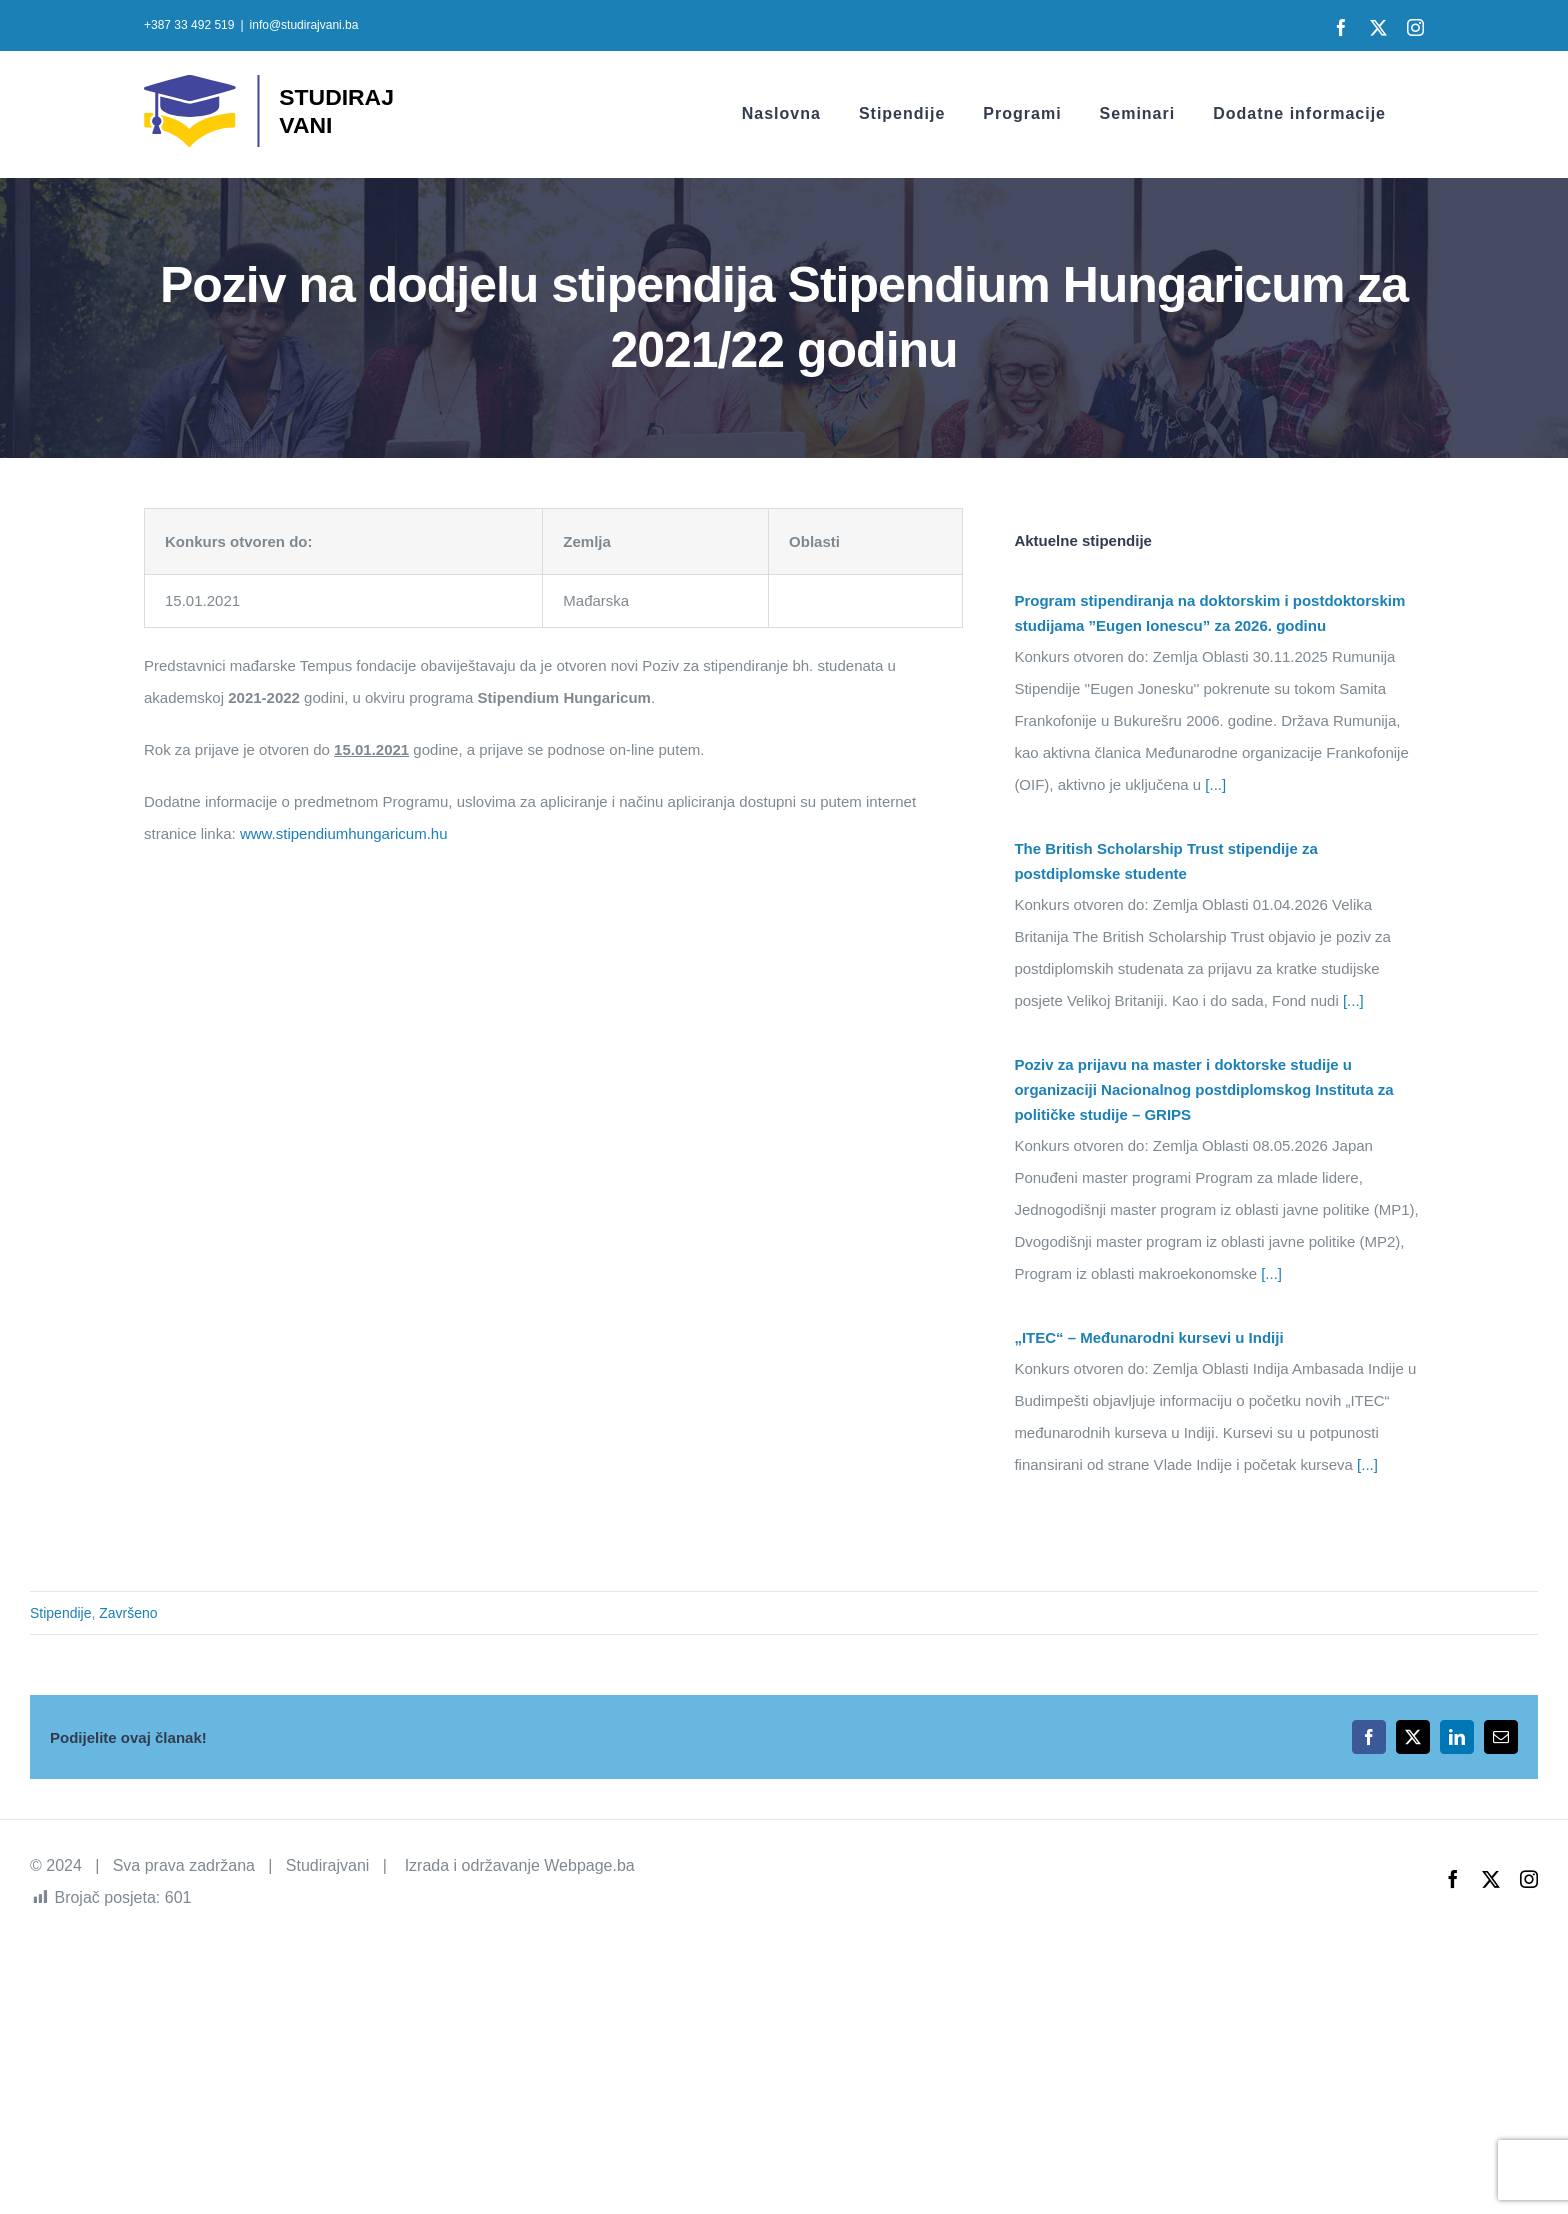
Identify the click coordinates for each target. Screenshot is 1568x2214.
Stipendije (61, 1613)
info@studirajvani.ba (304, 25)
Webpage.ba (589, 1865)
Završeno (128, 1613)
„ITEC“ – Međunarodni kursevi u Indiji (1148, 1337)
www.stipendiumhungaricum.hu (344, 833)
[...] (1213, 784)
